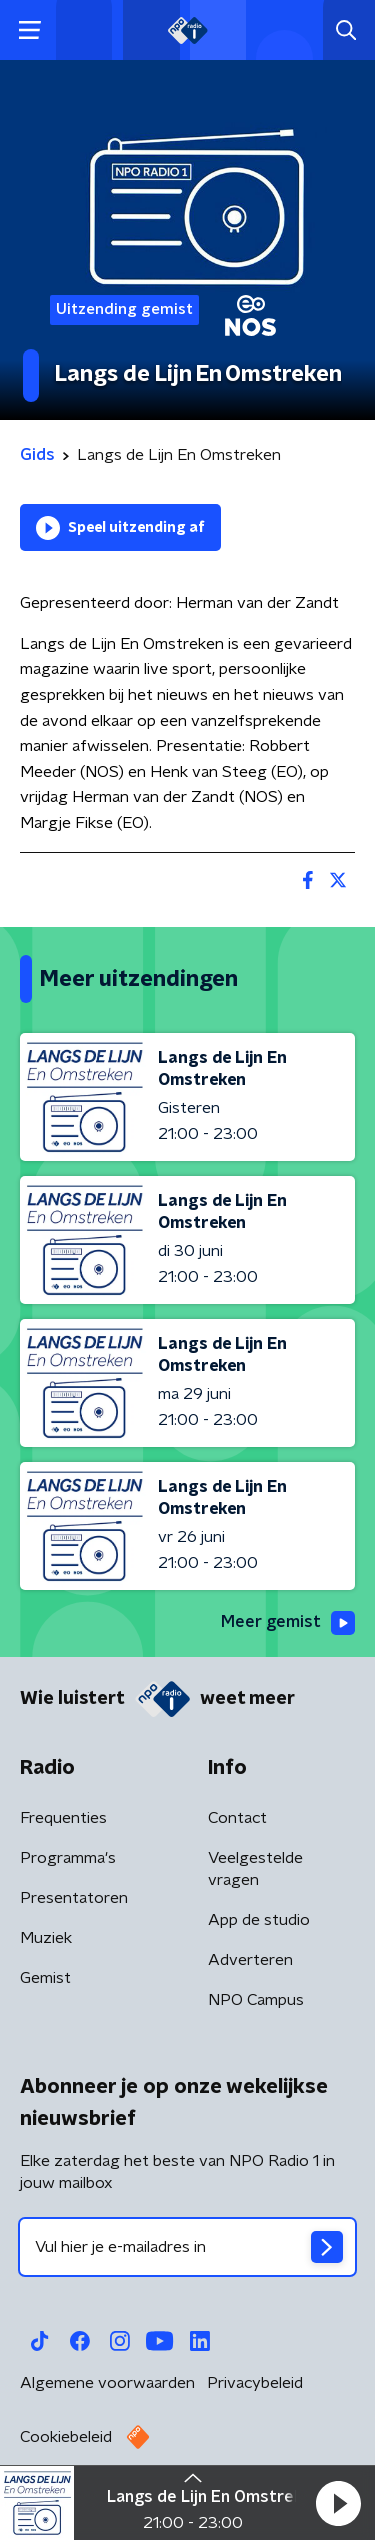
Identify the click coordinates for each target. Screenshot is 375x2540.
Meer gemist (288, 1623)
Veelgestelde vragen (255, 1869)
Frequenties (63, 1818)
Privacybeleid (255, 2383)
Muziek (46, 1938)
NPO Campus (256, 2000)
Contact (237, 1818)
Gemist (45, 1978)
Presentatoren (74, 1898)
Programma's (68, 1858)
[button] (338, 2503)
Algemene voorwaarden (107, 2383)
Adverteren (250, 1960)
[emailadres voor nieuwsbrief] (187, 2247)
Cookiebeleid (66, 2437)
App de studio (259, 1920)
